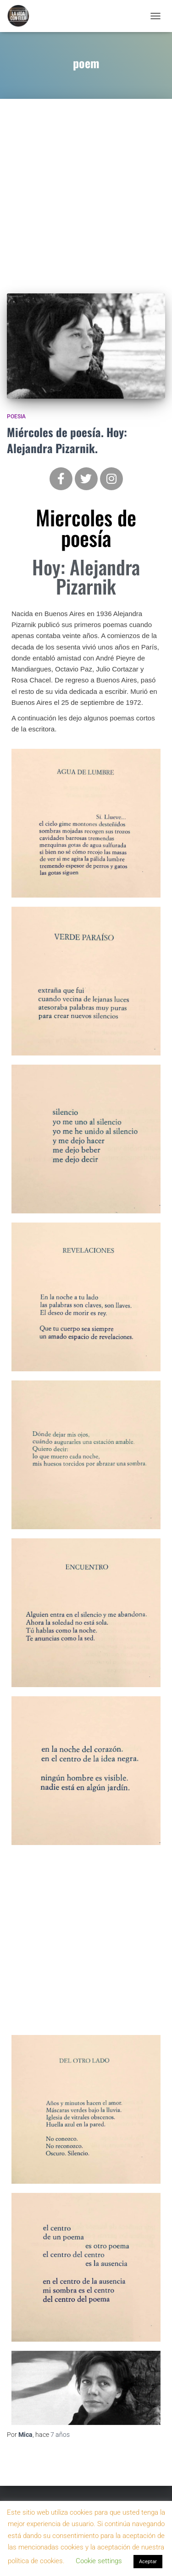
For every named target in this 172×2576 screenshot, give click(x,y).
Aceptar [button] (148, 2562)
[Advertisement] (86, 189)
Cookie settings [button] (99, 2561)
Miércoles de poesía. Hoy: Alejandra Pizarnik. (67, 439)
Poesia (16, 416)
